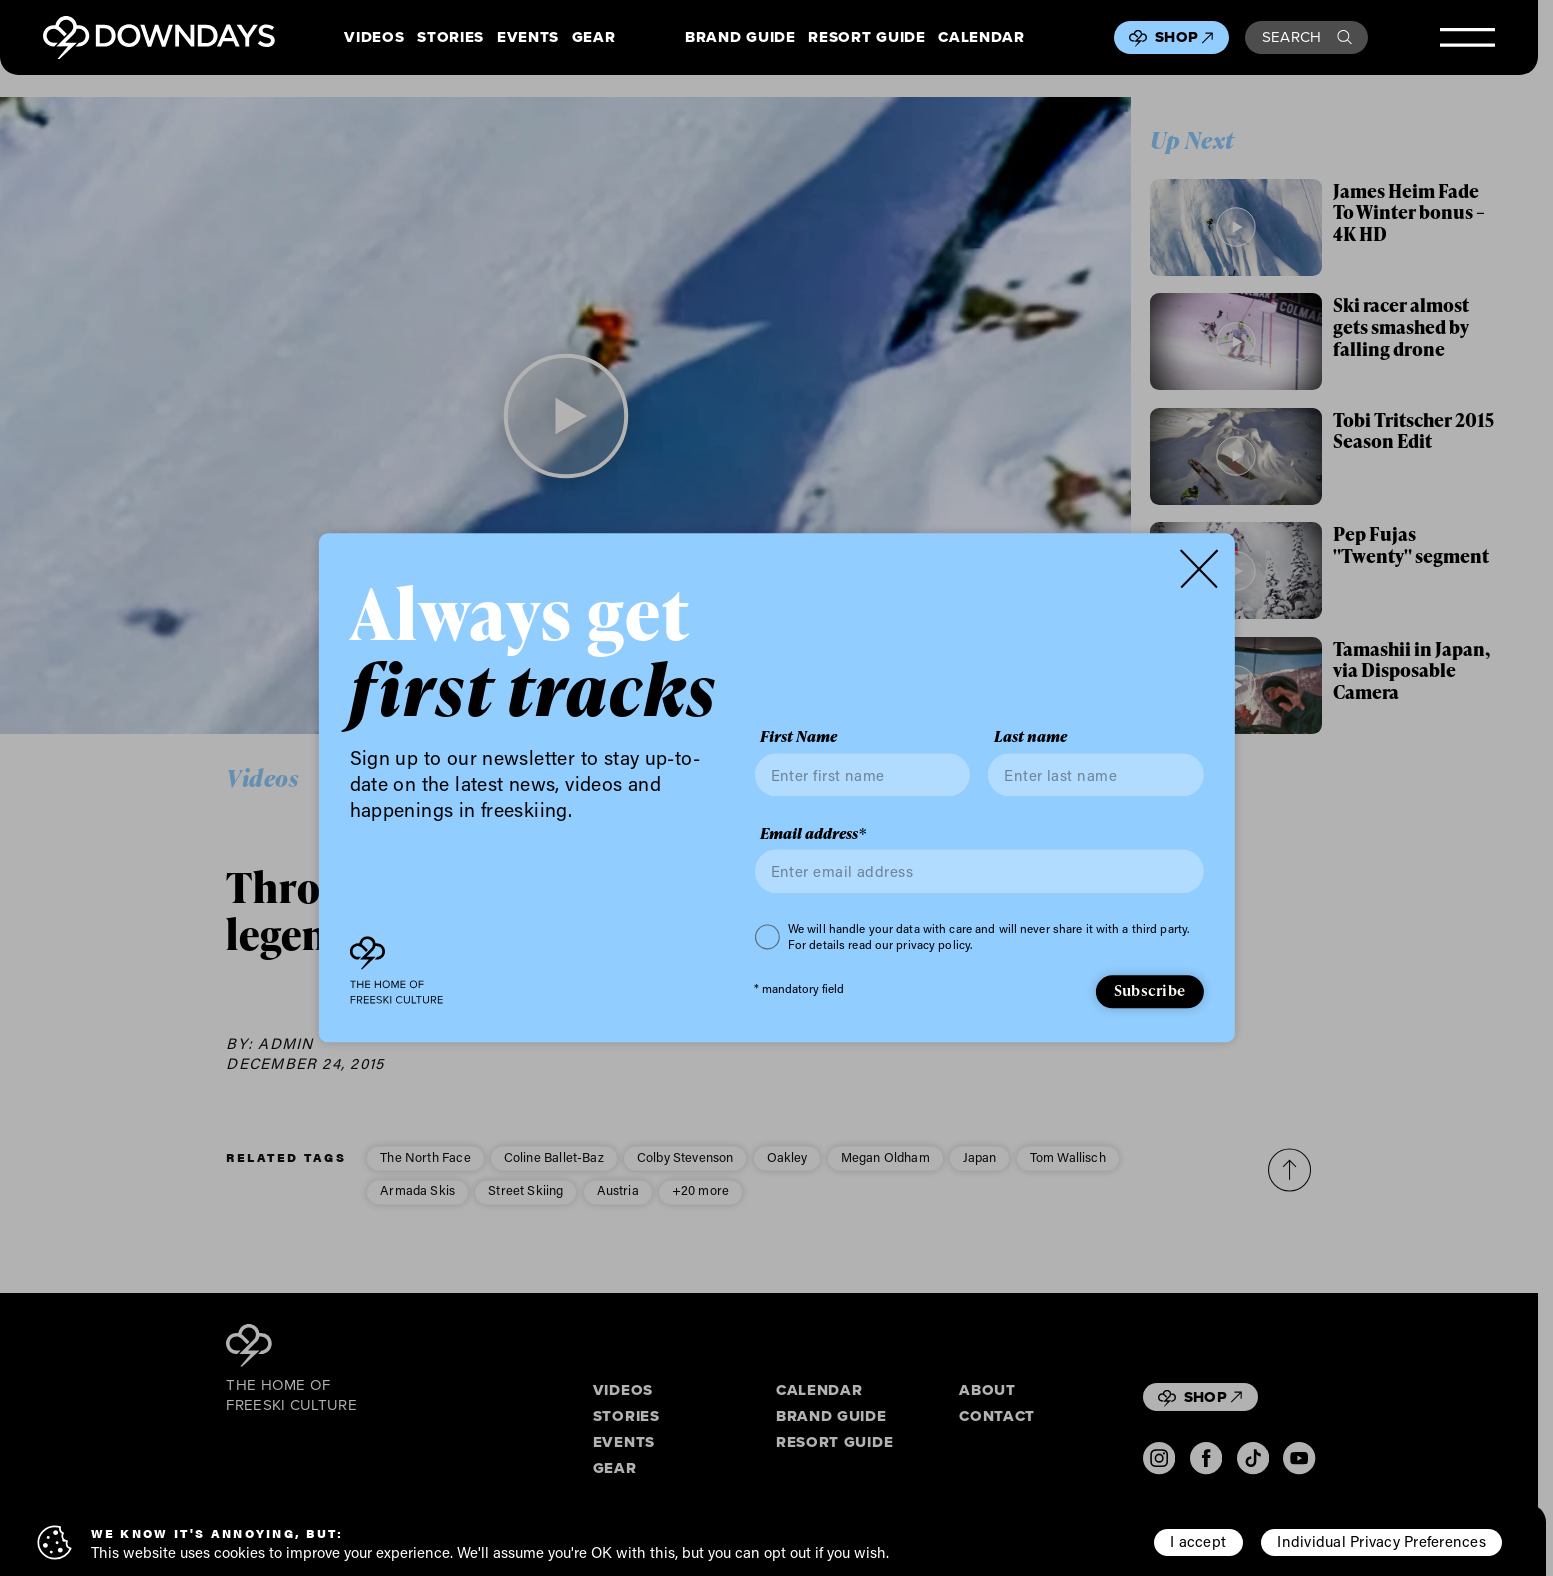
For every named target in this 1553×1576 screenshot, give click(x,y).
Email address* (813, 834)
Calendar (981, 38)
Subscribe (1149, 990)
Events (528, 38)
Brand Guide (740, 38)
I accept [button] (1198, 1541)
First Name (798, 738)
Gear (594, 38)
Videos (374, 38)
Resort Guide (866, 38)
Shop (1184, 37)
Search (1307, 37)
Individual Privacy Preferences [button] (1381, 1541)
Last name (1030, 738)
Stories (450, 38)
